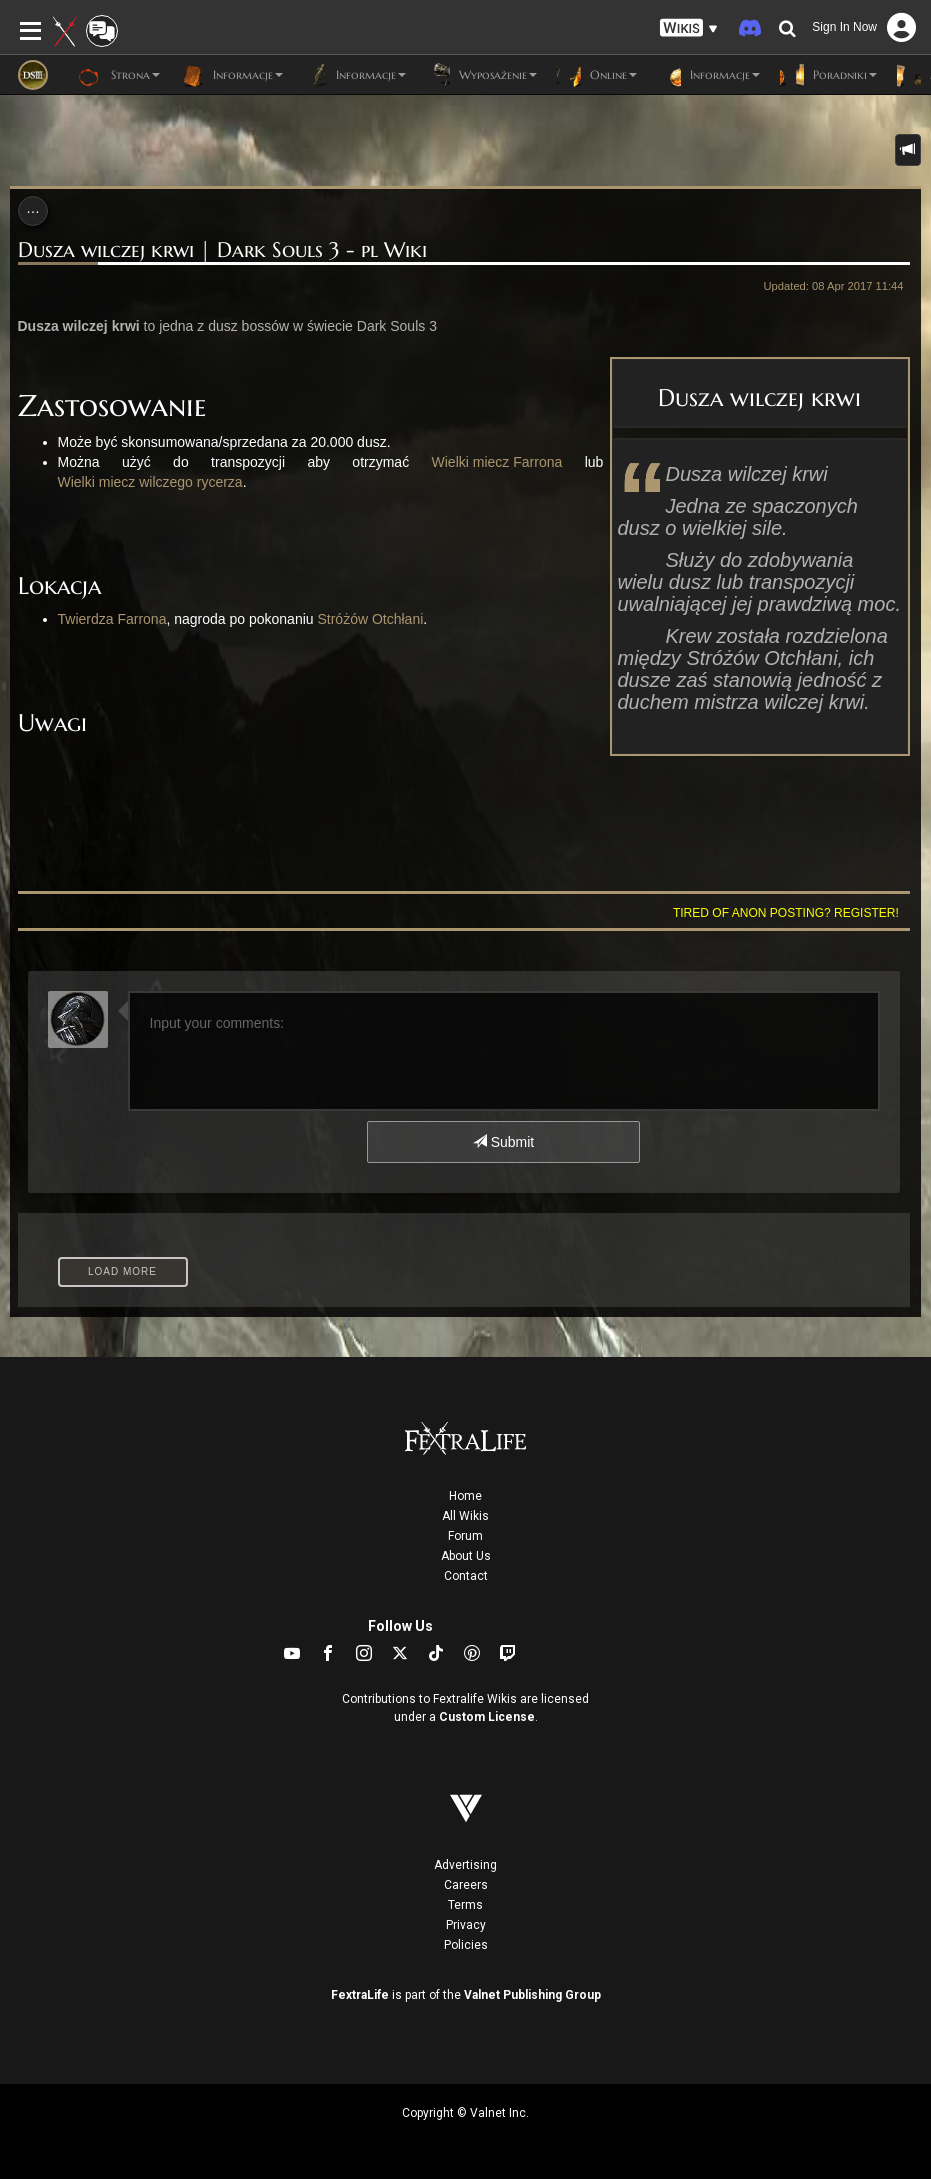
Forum (465, 1536)
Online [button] (597, 75)
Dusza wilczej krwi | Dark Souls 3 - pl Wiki (222, 250)
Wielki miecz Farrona (497, 462)
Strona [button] (119, 75)
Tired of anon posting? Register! (786, 913)
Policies (466, 1945)
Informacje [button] (231, 75)
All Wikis (465, 1516)
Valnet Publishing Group (532, 1995)
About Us (466, 1556)
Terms (465, 1905)
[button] (689, 28)
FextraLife (360, 1995)
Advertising (465, 1865)
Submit (503, 1142)
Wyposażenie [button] (481, 75)
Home (465, 1496)
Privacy (466, 1925)
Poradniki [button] (828, 75)
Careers (466, 1885)
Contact (466, 1576)
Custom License (487, 1717)
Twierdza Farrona (112, 619)
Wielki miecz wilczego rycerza (150, 482)
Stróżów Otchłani (370, 619)
